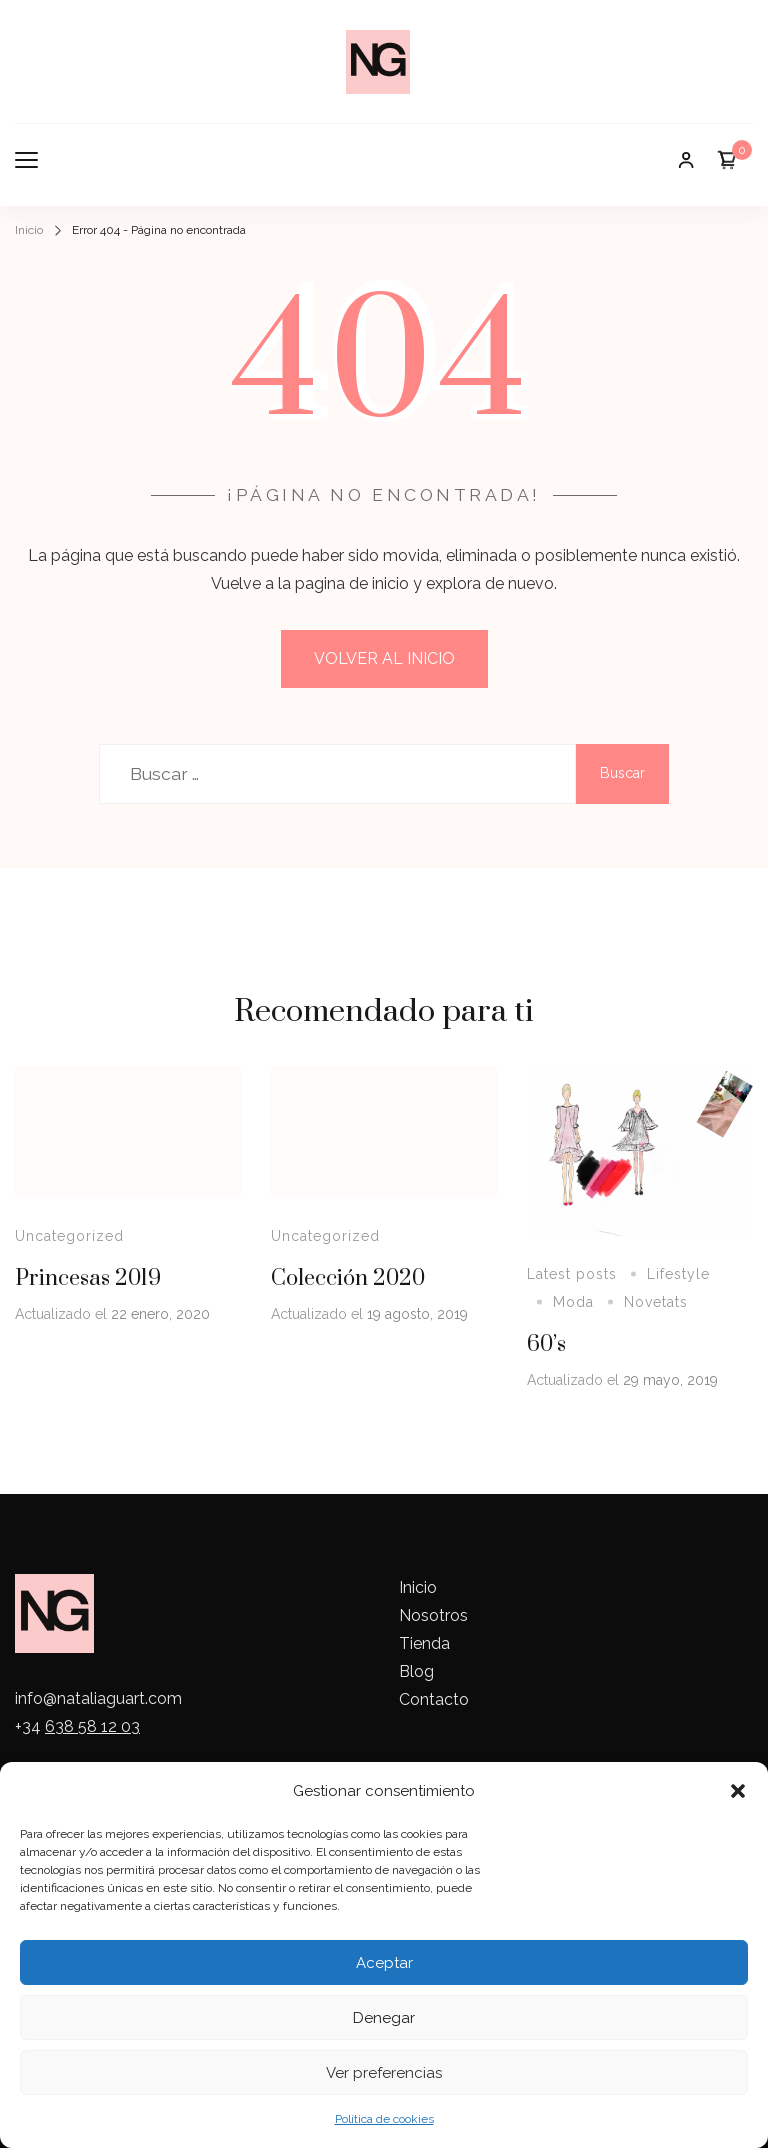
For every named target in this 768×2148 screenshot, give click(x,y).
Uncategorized (69, 1236)
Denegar (384, 2018)
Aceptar (384, 1963)
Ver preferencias (384, 2073)
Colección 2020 (348, 1278)
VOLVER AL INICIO (384, 658)
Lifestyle (678, 1274)
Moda (573, 1302)
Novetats (656, 1302)
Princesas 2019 (88, 1278)
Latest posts (572, 1274)
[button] (738, 1791)
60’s (546, 1344)
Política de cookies (384, 2119)
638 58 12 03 (92, 1726)
